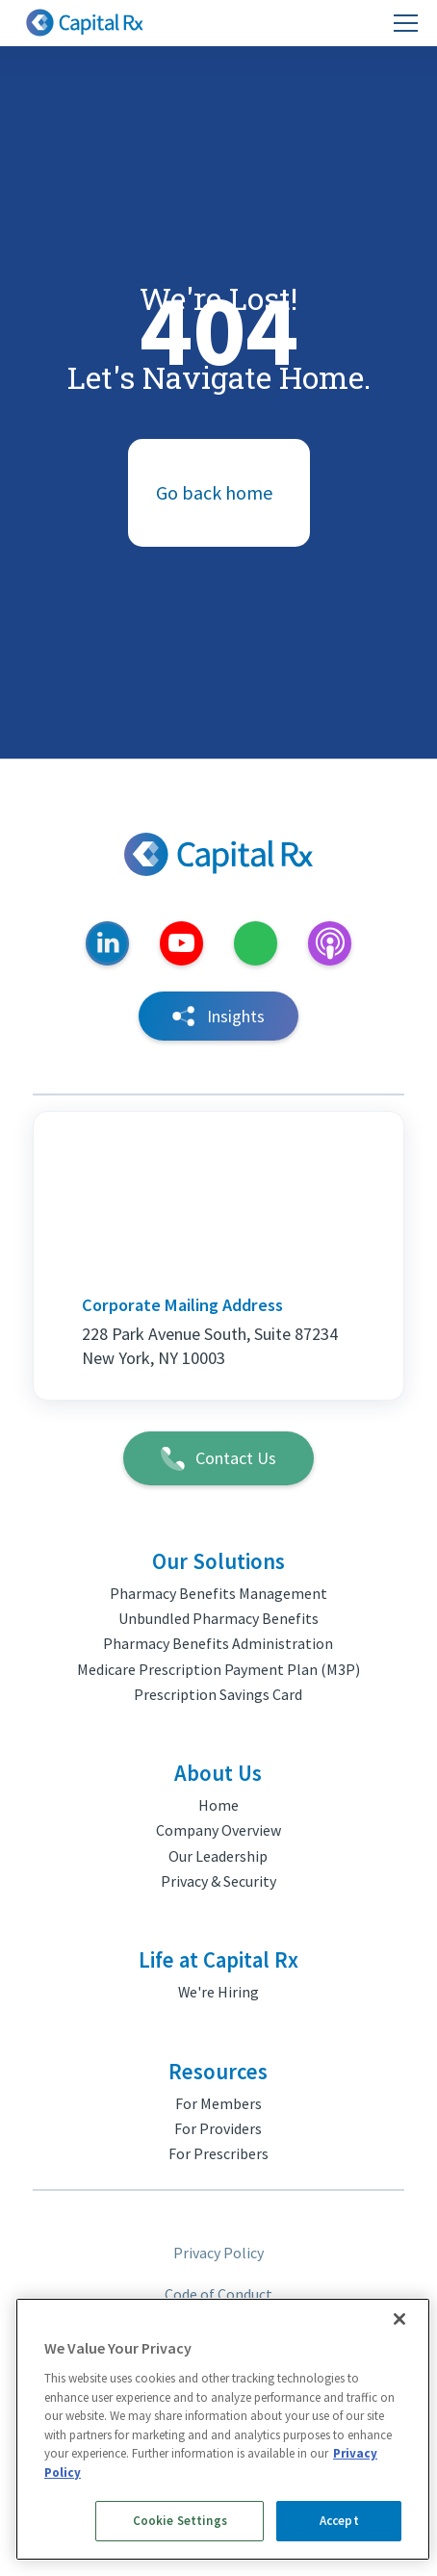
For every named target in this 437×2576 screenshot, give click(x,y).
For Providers (218, 2128)
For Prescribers (218, 2153)
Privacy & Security (218, 1881)
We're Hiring (218, 1991)
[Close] (399, 2319)
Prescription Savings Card (218, 1694)
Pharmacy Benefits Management (218, 1593)
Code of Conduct (218, 2294)
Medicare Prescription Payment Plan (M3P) (218, 1669)
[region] (222, 2429)
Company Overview (218, 1830)
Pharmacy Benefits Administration (218, 1643)
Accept (339, 2520)
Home (218, 1805)
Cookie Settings (180, 2520)
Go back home (214, 492)
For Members (218, 2103)
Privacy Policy (218, 2252)
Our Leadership (218, 1856)
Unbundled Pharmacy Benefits (218, 1618)
